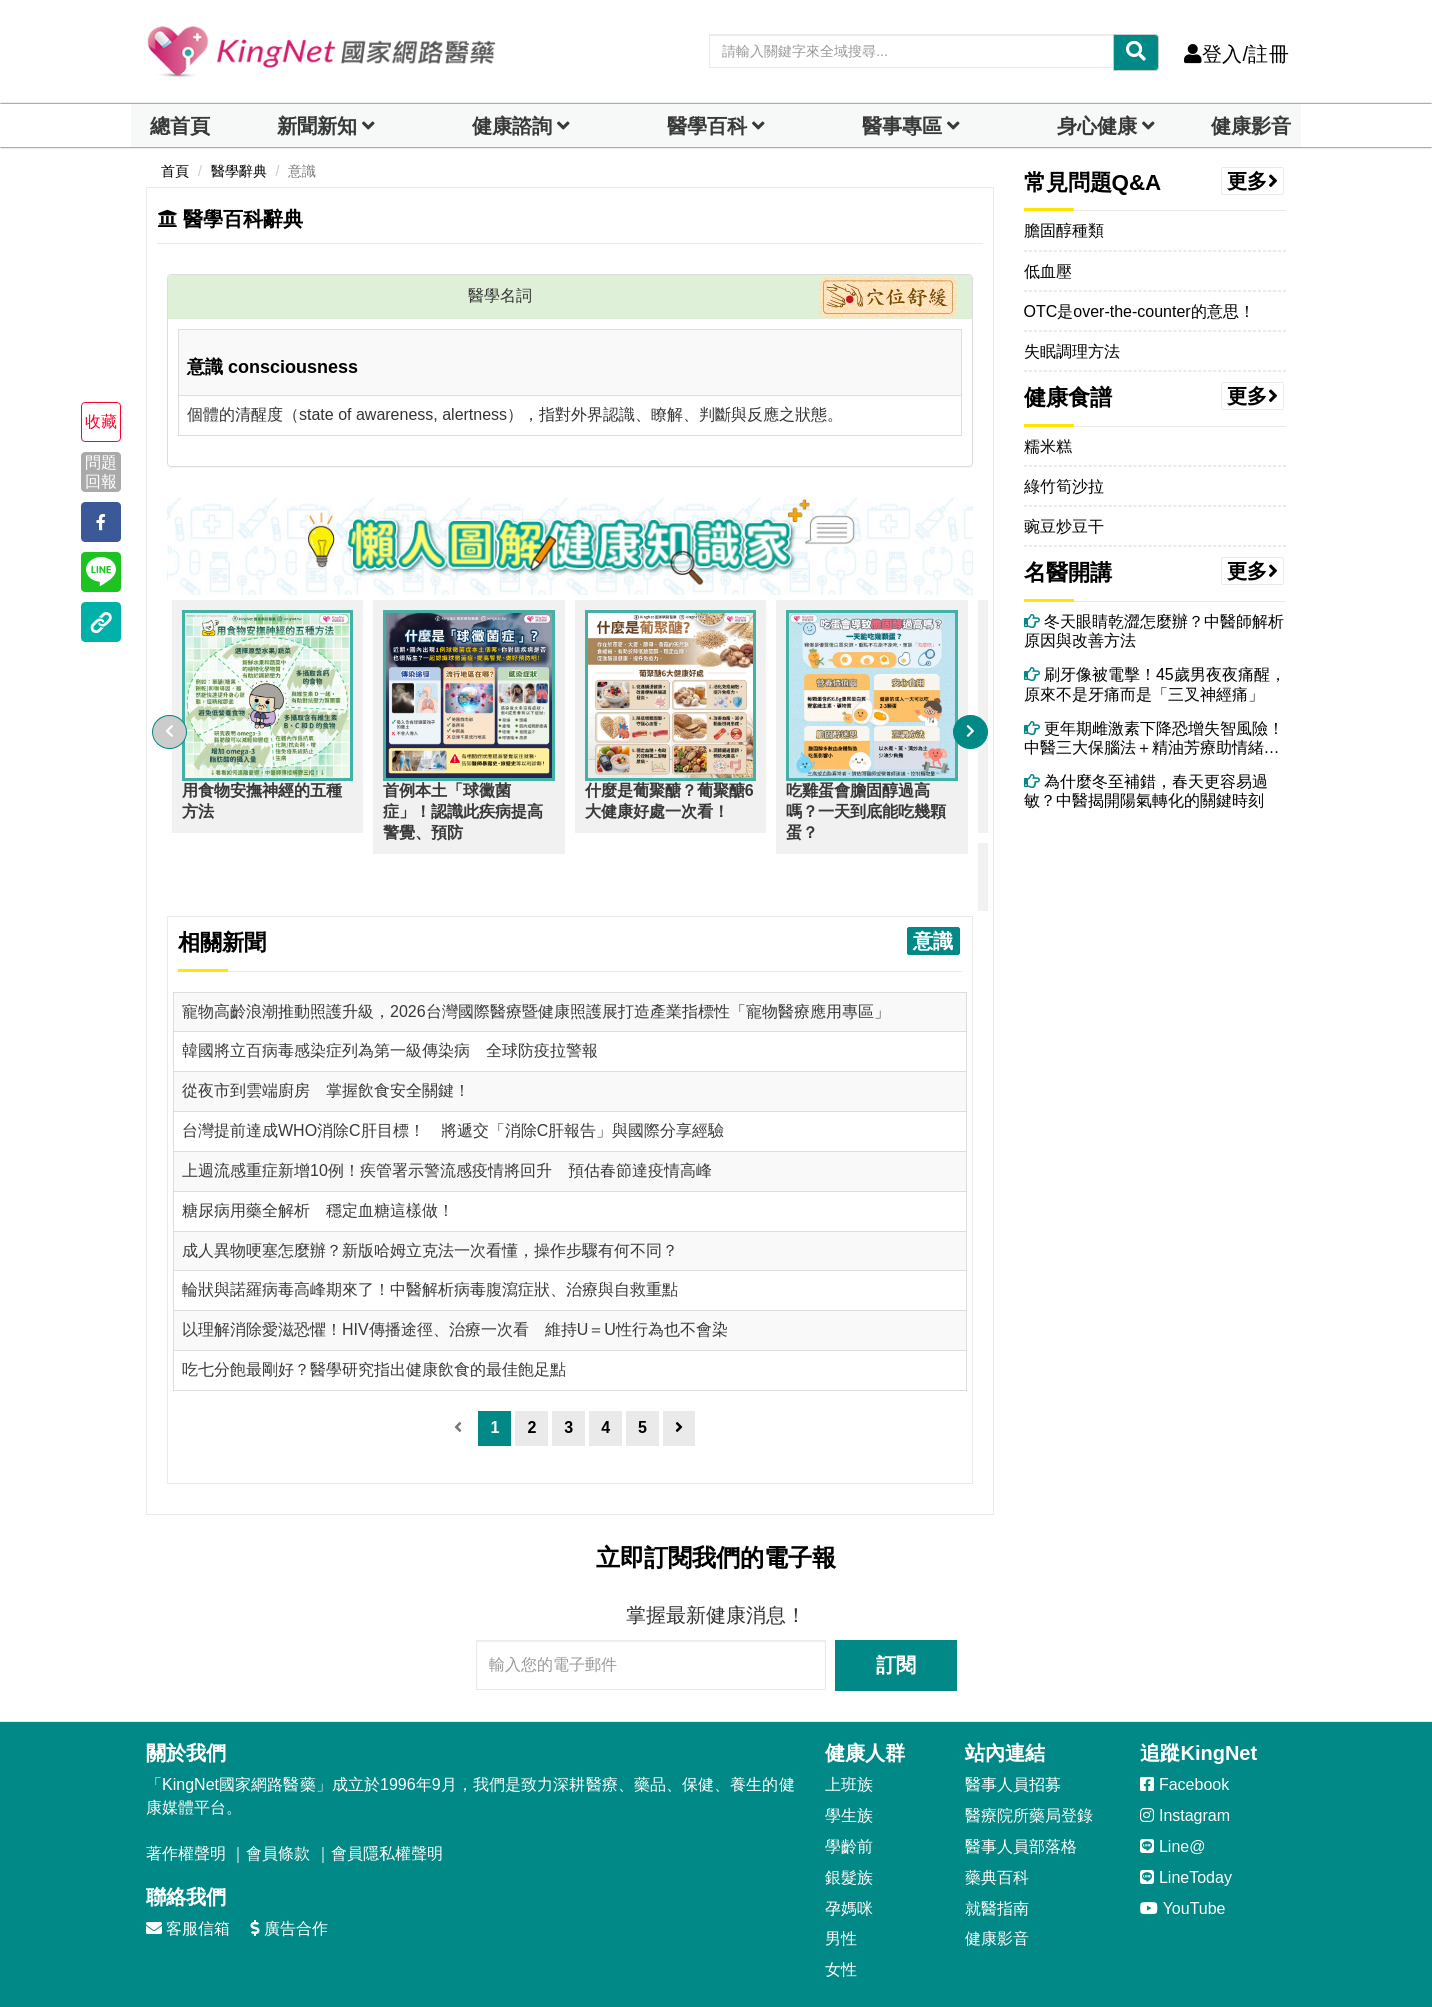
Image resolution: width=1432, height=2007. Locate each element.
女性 (841, 1912)
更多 (1253, 181)
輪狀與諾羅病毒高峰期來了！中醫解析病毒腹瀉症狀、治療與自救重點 (430, 1232)
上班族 (849, 1727)
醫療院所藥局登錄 (1029, 1758)
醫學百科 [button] (707, 126)
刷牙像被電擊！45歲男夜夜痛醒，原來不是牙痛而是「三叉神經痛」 (1155, 684)
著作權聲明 (186, 1796)
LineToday (1185, 1820)
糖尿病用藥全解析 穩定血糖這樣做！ (318, 1153)
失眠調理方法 (1072, 351)
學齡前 (849, 1789)
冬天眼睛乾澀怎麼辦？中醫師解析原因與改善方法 (1154, 631)
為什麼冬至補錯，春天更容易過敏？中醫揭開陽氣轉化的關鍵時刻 (1146, 791)
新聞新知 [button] (317, 126)
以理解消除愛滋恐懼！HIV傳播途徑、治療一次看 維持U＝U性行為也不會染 (455, 1272)
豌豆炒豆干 (1064, 526)
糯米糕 (1048, 446)
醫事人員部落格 (1021, 1789)
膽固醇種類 (1064, 230)
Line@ (1172, 1789)
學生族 (849, 1758)
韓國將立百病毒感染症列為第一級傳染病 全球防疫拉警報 (390, 993)
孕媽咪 (849, 1851)
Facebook (1184, 1727)
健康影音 (1251, 126)
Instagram (1185, 1758)
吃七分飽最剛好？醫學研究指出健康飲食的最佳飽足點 (374, 1312)
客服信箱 (188, 1871)
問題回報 (101, 471)
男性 (841, 1881)
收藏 (101, 421)
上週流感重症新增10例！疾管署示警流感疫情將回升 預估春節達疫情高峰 (447, 1113)
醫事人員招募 (1013, 1727)
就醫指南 (997, 1851)
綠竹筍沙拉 (1064, 486)
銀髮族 (849, 1820)
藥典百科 (997, 1820)
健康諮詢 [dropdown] (512, 126)
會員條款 (278, 1796)
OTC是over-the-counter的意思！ (1139, 311)
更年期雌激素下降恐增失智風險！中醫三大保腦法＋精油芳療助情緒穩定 (1154, 738)
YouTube (1182, 1851)
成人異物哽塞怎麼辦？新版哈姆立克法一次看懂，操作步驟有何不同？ (430, 1193)
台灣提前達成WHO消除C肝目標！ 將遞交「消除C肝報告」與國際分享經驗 (453, 1073)
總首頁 (180, 126)
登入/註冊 (1236, 54)
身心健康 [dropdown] (1097, 126)
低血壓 (1048, 271)
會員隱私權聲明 (387, 1796)
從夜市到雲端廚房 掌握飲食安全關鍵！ (326, 1033)
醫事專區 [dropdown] (902, 126)
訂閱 (896, 1608)
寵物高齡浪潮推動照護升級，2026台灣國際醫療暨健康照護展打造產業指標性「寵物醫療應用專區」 (536, 954)
